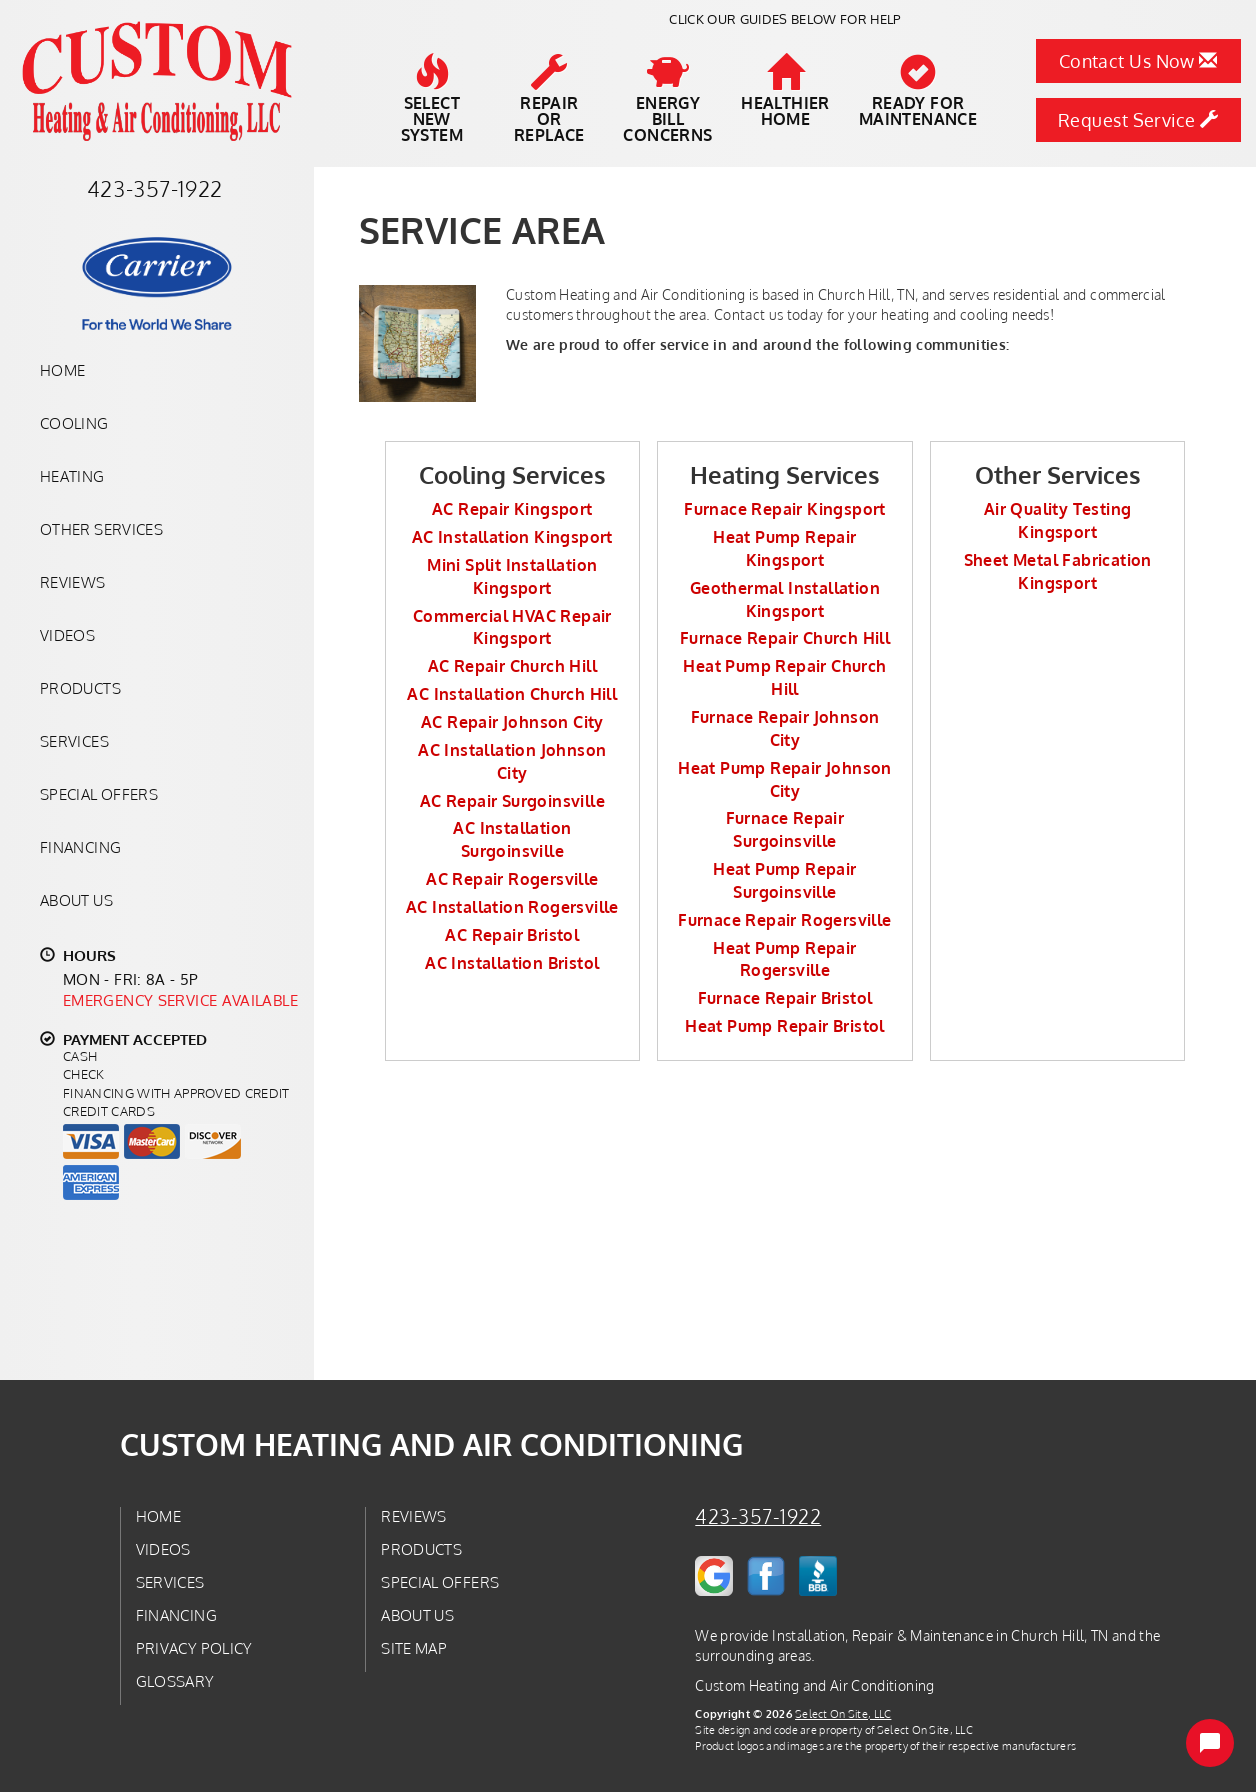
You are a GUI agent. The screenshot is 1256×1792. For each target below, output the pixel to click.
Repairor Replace (550, 99)
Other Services (101, 529)
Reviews (73, 582)
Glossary (175, 1681)
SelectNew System (432, 99)
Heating (72, 476)
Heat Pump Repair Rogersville (784, 959)
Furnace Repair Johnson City (785, 728)
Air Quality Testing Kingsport (1058, 520)
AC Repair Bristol (512, 935)
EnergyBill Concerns (667, 99)
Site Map (414, 1648)
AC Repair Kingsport (512, 509)
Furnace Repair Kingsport (785, 509)
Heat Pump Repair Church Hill (784, 677)
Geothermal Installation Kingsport (785, 599)
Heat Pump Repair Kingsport (784, 548)
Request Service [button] (1138, 120)
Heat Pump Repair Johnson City (785, 779)
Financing (80, 847)
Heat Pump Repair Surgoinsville (784, 880)
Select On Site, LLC (843, 1713)
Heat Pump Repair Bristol (785, 1026)
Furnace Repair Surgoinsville (785, 829)
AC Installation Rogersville (512, 907)
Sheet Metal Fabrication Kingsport (1058, 571)
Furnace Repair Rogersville (784, 920)
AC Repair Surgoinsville (512, 801)
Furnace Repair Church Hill (785, 638)
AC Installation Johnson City (512, 761)
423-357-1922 (758, 1516)
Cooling (74, 423)
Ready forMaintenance (918, 91)
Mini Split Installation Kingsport (512, 576)
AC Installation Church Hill (512, 694)
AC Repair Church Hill (512, 666)
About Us (76, 900)
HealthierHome (785, 91)
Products (80, 688)
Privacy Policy (194, 1648)
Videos (67, 635)
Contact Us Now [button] (1138, 61)
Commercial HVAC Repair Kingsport (512, 627)
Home (62, 370)
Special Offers (99, 794)
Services (74, 741)
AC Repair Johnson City (512, 722)
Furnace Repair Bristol (785, 998)
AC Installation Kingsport (512, 537)
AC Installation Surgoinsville (512, 839)
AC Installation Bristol (512, 963)
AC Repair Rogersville (512, 879)
